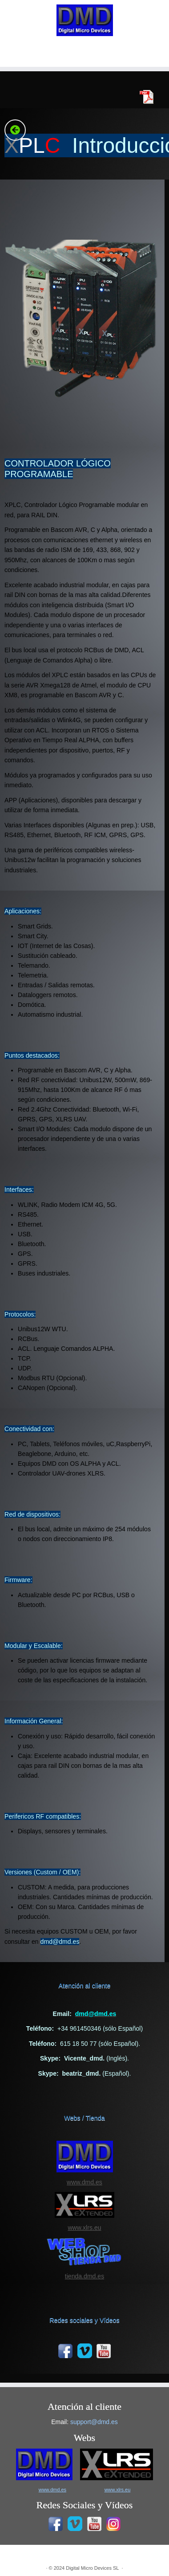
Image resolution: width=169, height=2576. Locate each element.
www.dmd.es (84, 2182)
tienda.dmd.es (84, 2276)
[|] (84, 20)
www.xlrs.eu (84, 2227)
